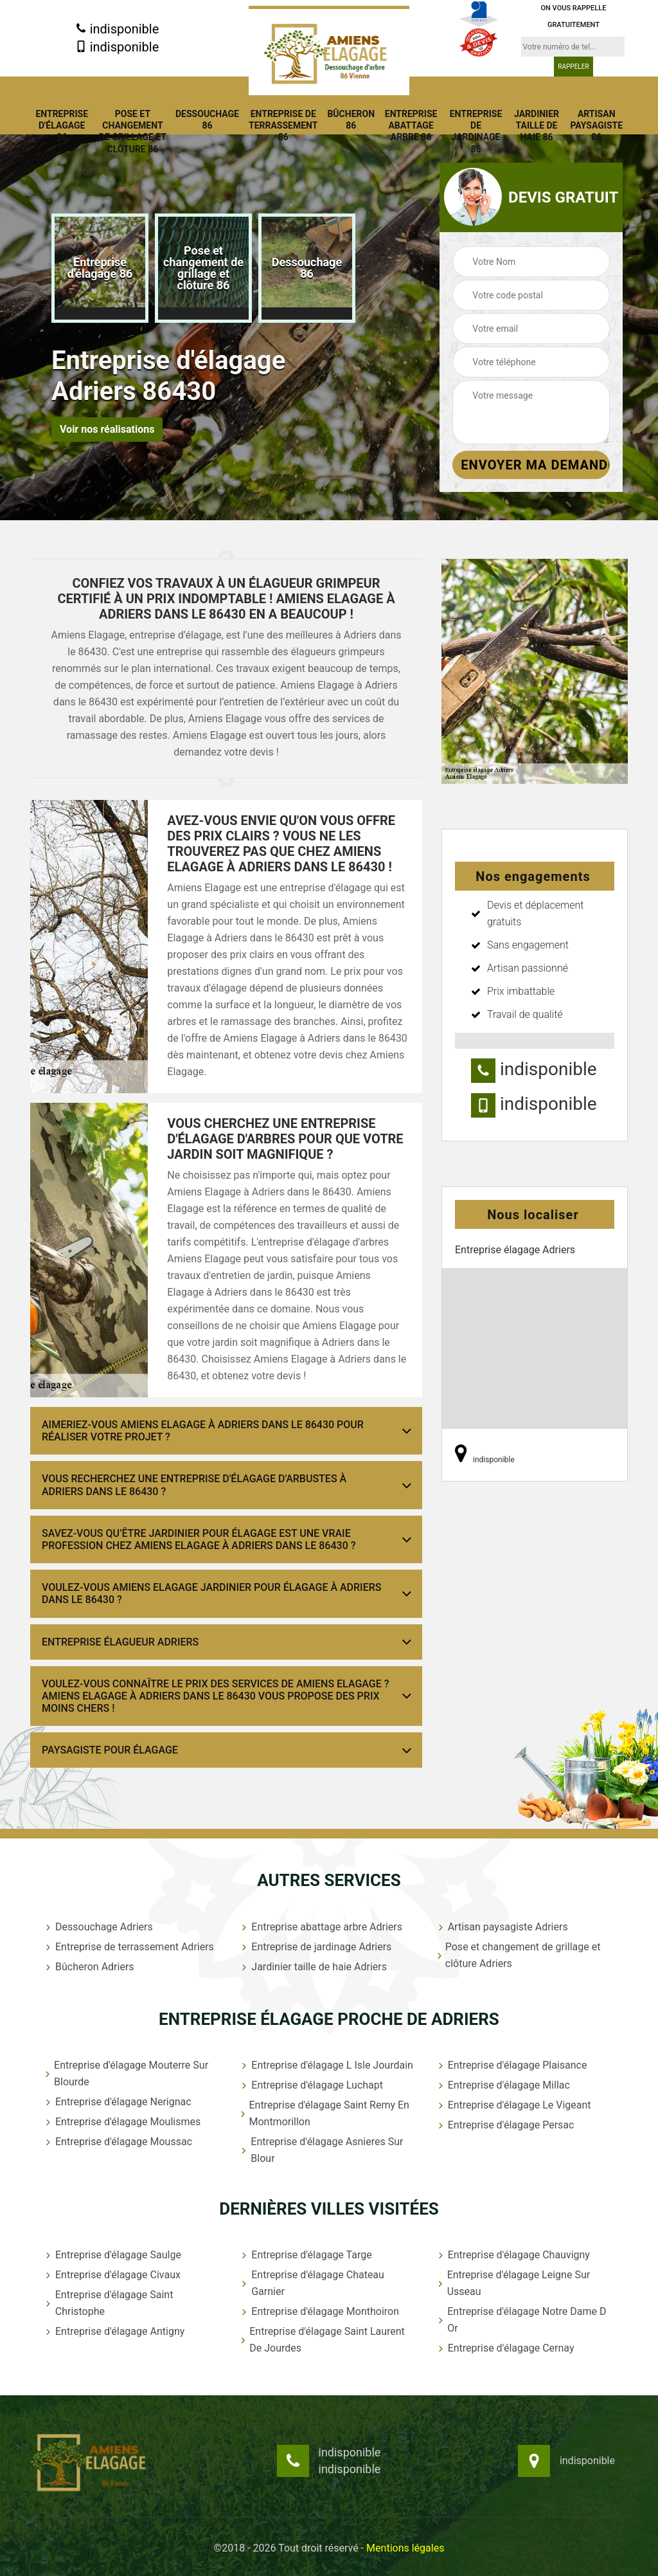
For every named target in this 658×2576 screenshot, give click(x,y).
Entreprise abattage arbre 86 (411, 125)
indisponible (117, 29)
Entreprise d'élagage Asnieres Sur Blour (321, 2150)
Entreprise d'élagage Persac (505, 2125)
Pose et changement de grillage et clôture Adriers (518, 1955)
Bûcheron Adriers (88, 1967)
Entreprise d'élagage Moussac (117, 2142)
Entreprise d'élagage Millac (503, 2085)
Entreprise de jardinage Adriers (315, 1947)
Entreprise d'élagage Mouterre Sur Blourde (125, 2073)
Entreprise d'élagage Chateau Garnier (311, 2283)
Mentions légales (405, 2548)
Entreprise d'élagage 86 (61, 125)
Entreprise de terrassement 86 (283, 125)
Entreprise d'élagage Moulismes (121, 2122)
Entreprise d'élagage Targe (305, 2255)
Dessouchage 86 (207, 120)
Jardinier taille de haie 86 (536, 125)
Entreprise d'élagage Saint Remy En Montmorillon (324, 2113)
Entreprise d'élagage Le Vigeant (513, 2105)
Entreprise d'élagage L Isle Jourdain (326, 2065)
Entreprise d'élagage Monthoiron (319, 2311)
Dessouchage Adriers (98, 1927)
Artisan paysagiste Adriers (502, 1927)
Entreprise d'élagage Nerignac (117, 2102)
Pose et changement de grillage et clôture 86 (132, 131)
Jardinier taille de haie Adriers (313, 1967)
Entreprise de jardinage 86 (476, 131)
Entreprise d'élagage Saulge (112, 2255)
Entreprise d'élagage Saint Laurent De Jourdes (322, 2339)
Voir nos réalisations (107, 429)
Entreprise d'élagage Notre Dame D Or (521, 2319)
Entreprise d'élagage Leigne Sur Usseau (513, 2283)
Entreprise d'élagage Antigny (113, 2331)
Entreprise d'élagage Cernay (505, 2348)
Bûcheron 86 (351, 120)
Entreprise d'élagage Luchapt (311, 2085)
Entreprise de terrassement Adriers (128, 1947)
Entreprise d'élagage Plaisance (511, 2065)
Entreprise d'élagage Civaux (112, 2275)
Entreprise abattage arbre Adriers (320, 1927)
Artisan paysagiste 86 (596, 125)
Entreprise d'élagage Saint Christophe (108, 2303)
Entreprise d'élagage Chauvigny (513, 2255)
